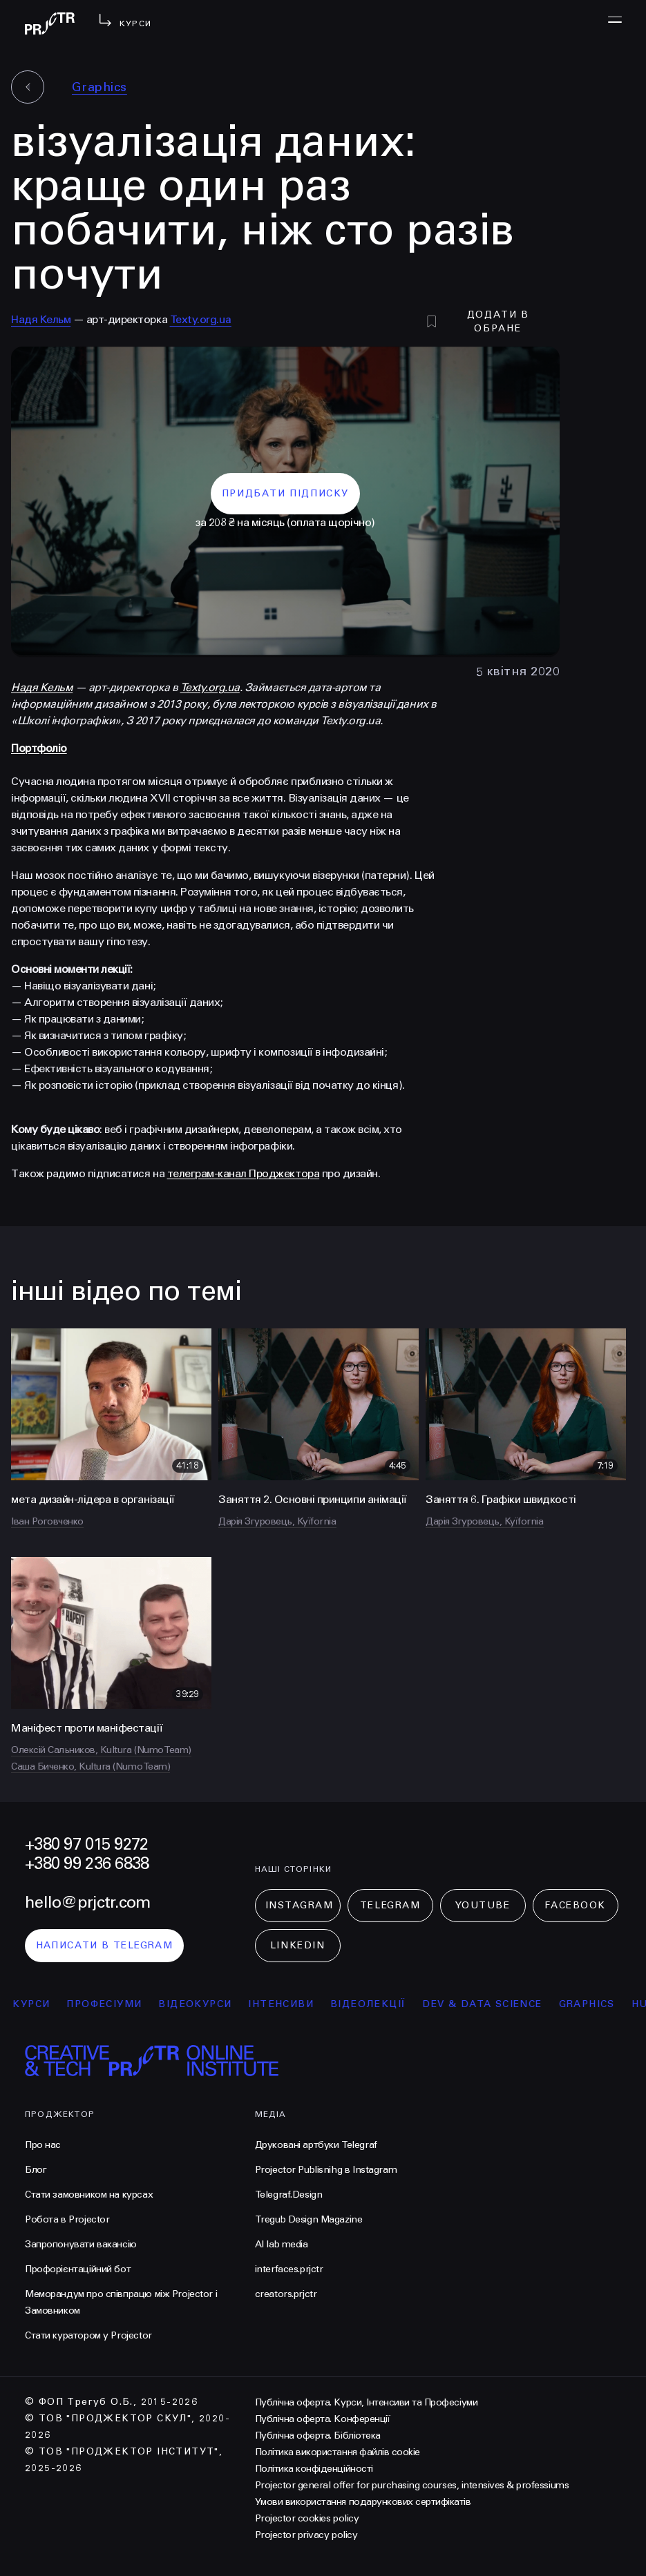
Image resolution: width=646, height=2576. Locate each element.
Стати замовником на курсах (89, 2194)
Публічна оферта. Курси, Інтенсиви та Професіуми (366, 2402)
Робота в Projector (67, 2219)
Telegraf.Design (289, 2194)
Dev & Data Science (491, 2004)
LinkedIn (297, 1945)
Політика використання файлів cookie (337, 2452)
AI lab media (281, 2244)
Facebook (574, 1905)
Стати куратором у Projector (88, 2335)
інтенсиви (290, 2004)
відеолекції (377, 2004)
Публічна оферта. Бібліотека (318, 2435)
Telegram (390, 1905)
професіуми (113, 2004)
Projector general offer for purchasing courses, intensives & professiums (412, 2485)
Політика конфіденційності (314, 2469)
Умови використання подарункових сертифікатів (363, 2502)
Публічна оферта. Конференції (322, 2419)
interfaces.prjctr (289, 2269)
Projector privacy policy (306, 2535)
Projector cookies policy (307, 2518)
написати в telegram (104, 1945)
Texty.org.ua (200, 319)
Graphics (99, 87)
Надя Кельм (40, 319)
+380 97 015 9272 (86, 1844)
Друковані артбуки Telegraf (316, 2145)
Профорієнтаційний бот (78, 2269)
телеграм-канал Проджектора (243, 1173)
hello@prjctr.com (87, 1902)
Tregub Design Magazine (309, 2219)
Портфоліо (39, 748)
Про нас (43, 2145)
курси (40, 2004)
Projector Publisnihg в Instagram (326, 2170)
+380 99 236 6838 (87, 1864)
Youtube (483, 1905)
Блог (35, 2170)
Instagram (299, 1905)
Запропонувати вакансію (81, 2244)
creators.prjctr (286, 2294)
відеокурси (204, 2004)
